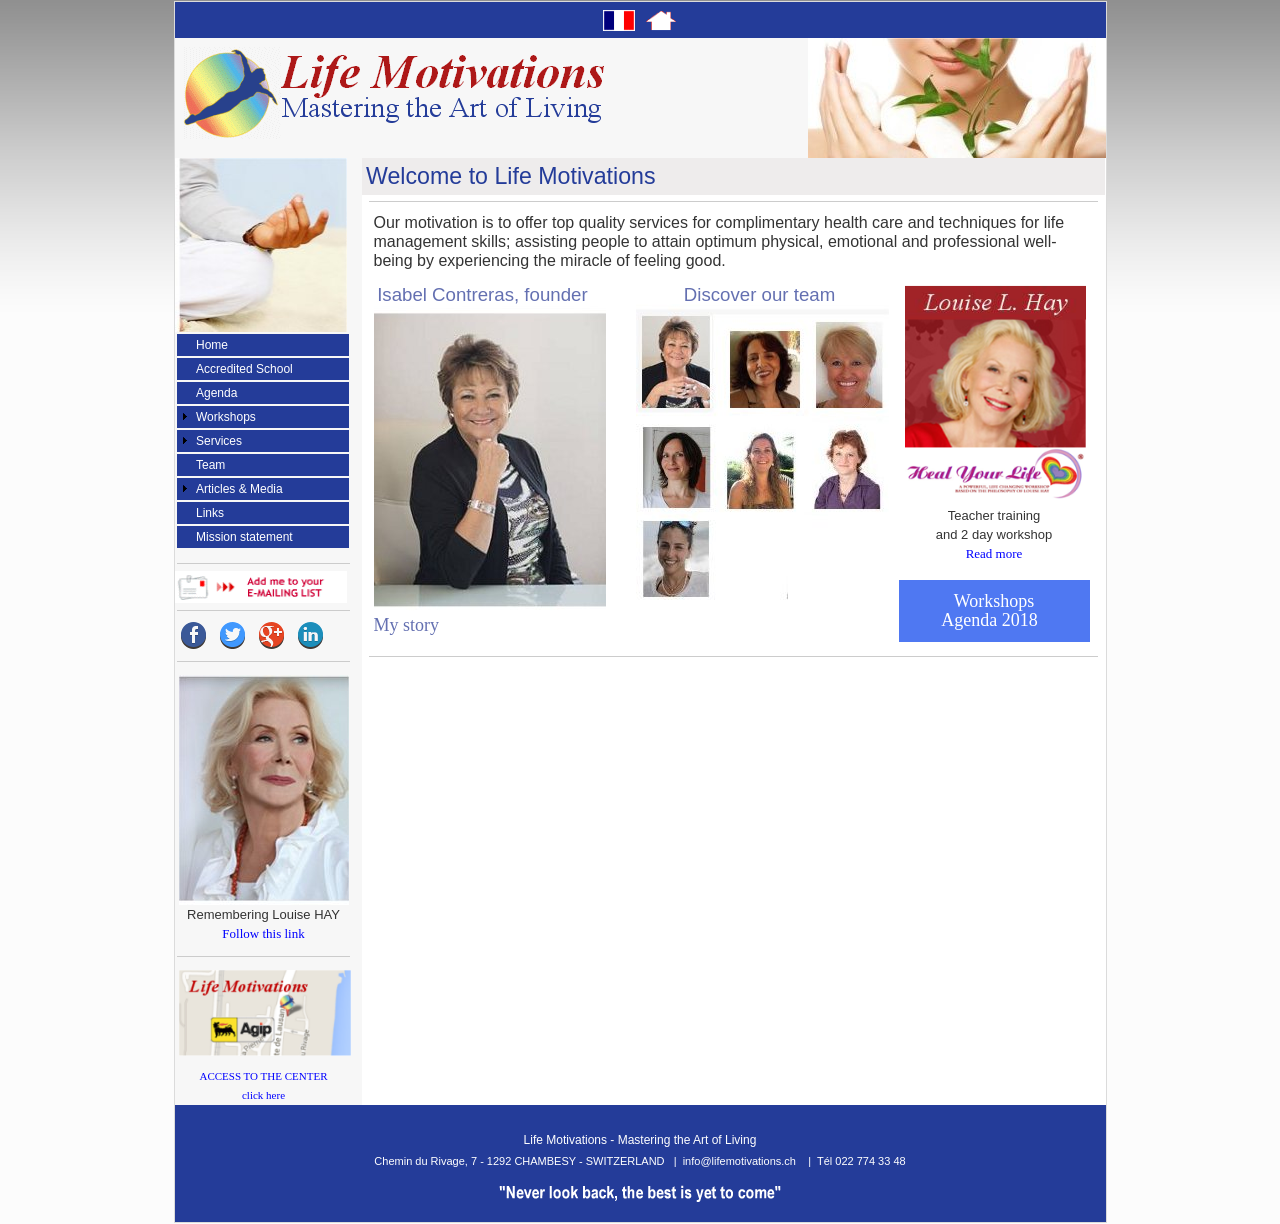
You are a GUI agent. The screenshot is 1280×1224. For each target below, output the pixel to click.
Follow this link (263, 933)
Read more (994, 553)
